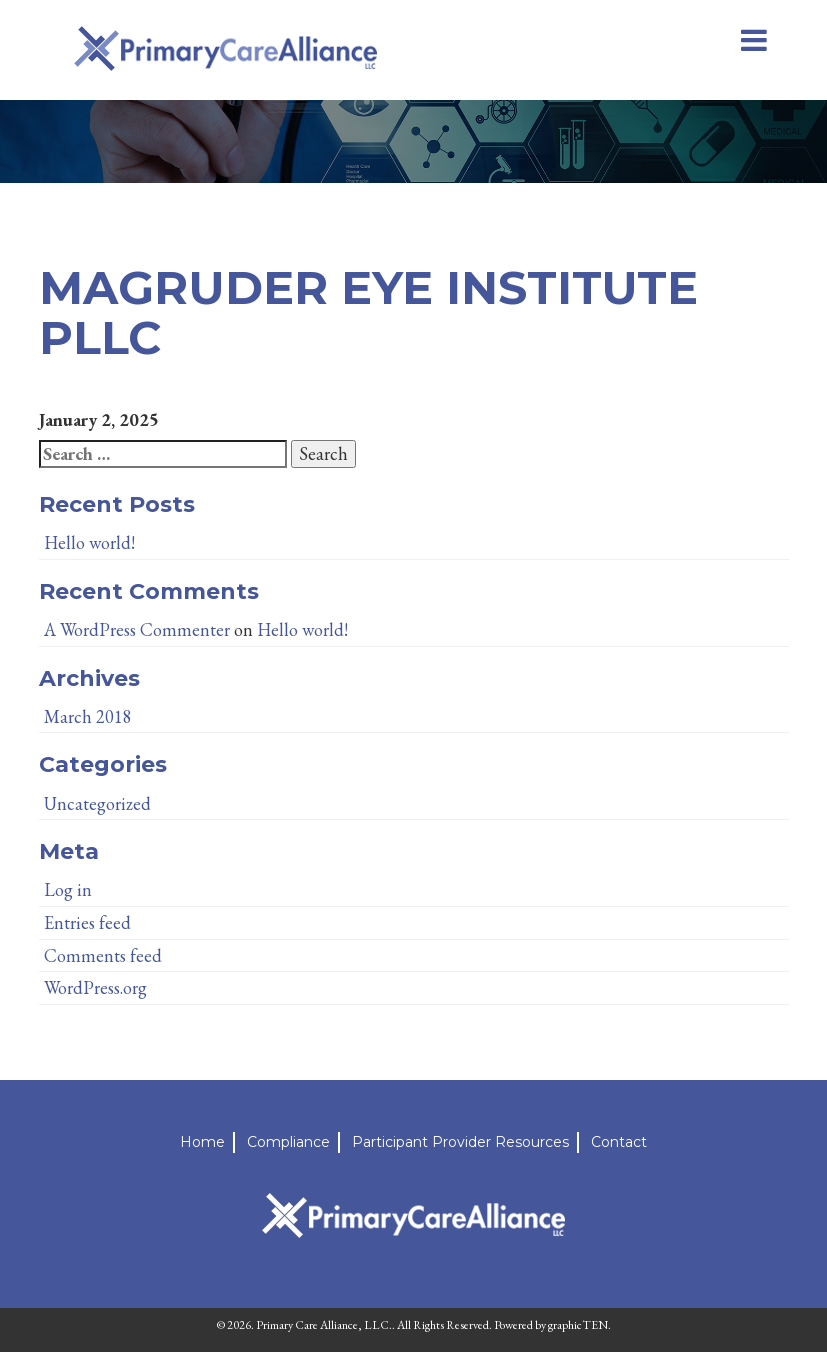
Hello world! (89, 542)
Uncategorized (97, 803)
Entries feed (87, 922)
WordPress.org (95, 987)
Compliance (288, 1142)
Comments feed (103, 955)
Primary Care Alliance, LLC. (324, 1325)
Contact (619, 1142)
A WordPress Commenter (137, 629)
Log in (68, 889)
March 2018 (88, 716)
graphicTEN (578, 1325)
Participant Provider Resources (460, 1142)
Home (202, 1142)
